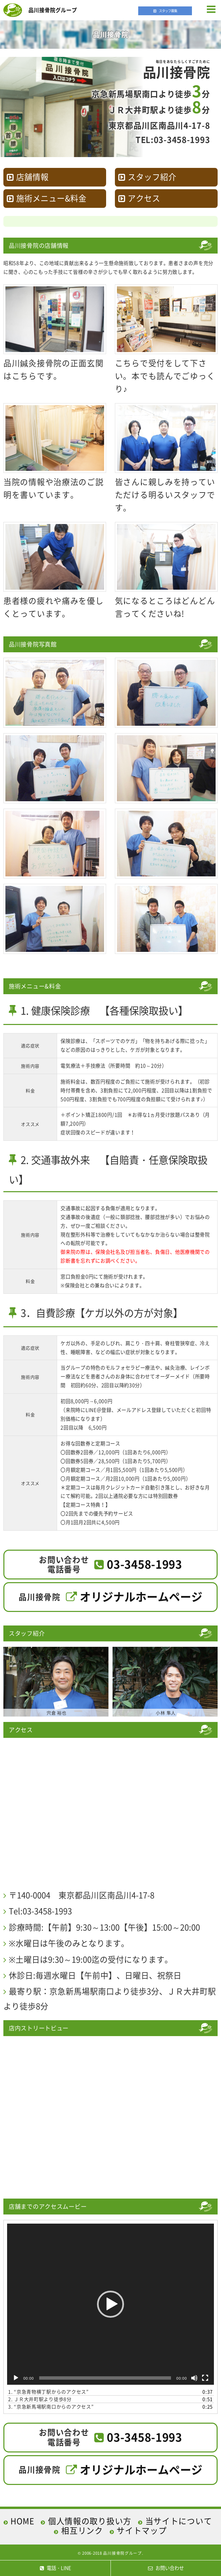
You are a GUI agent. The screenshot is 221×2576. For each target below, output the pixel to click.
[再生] (16, 2378)
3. (51, 2406)
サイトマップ (142, 2530)
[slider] (105, 2378)
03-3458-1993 (144, 1564)
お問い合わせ (166, 2568)
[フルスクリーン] (205, 2378)
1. (48, 2391)
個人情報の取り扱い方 (89, 2521)
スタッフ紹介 (152, 177)
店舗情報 (32, 177)
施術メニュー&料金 (51, 198)
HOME (22, 2521)
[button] (110, 2304)
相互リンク (82, 2530)
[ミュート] (194, 2378)
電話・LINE (55, 2568)
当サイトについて (178, 2521)
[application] (110, 2304)
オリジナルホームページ (141, 1596)
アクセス (144, 198)
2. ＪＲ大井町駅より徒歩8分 (40, 2399)
